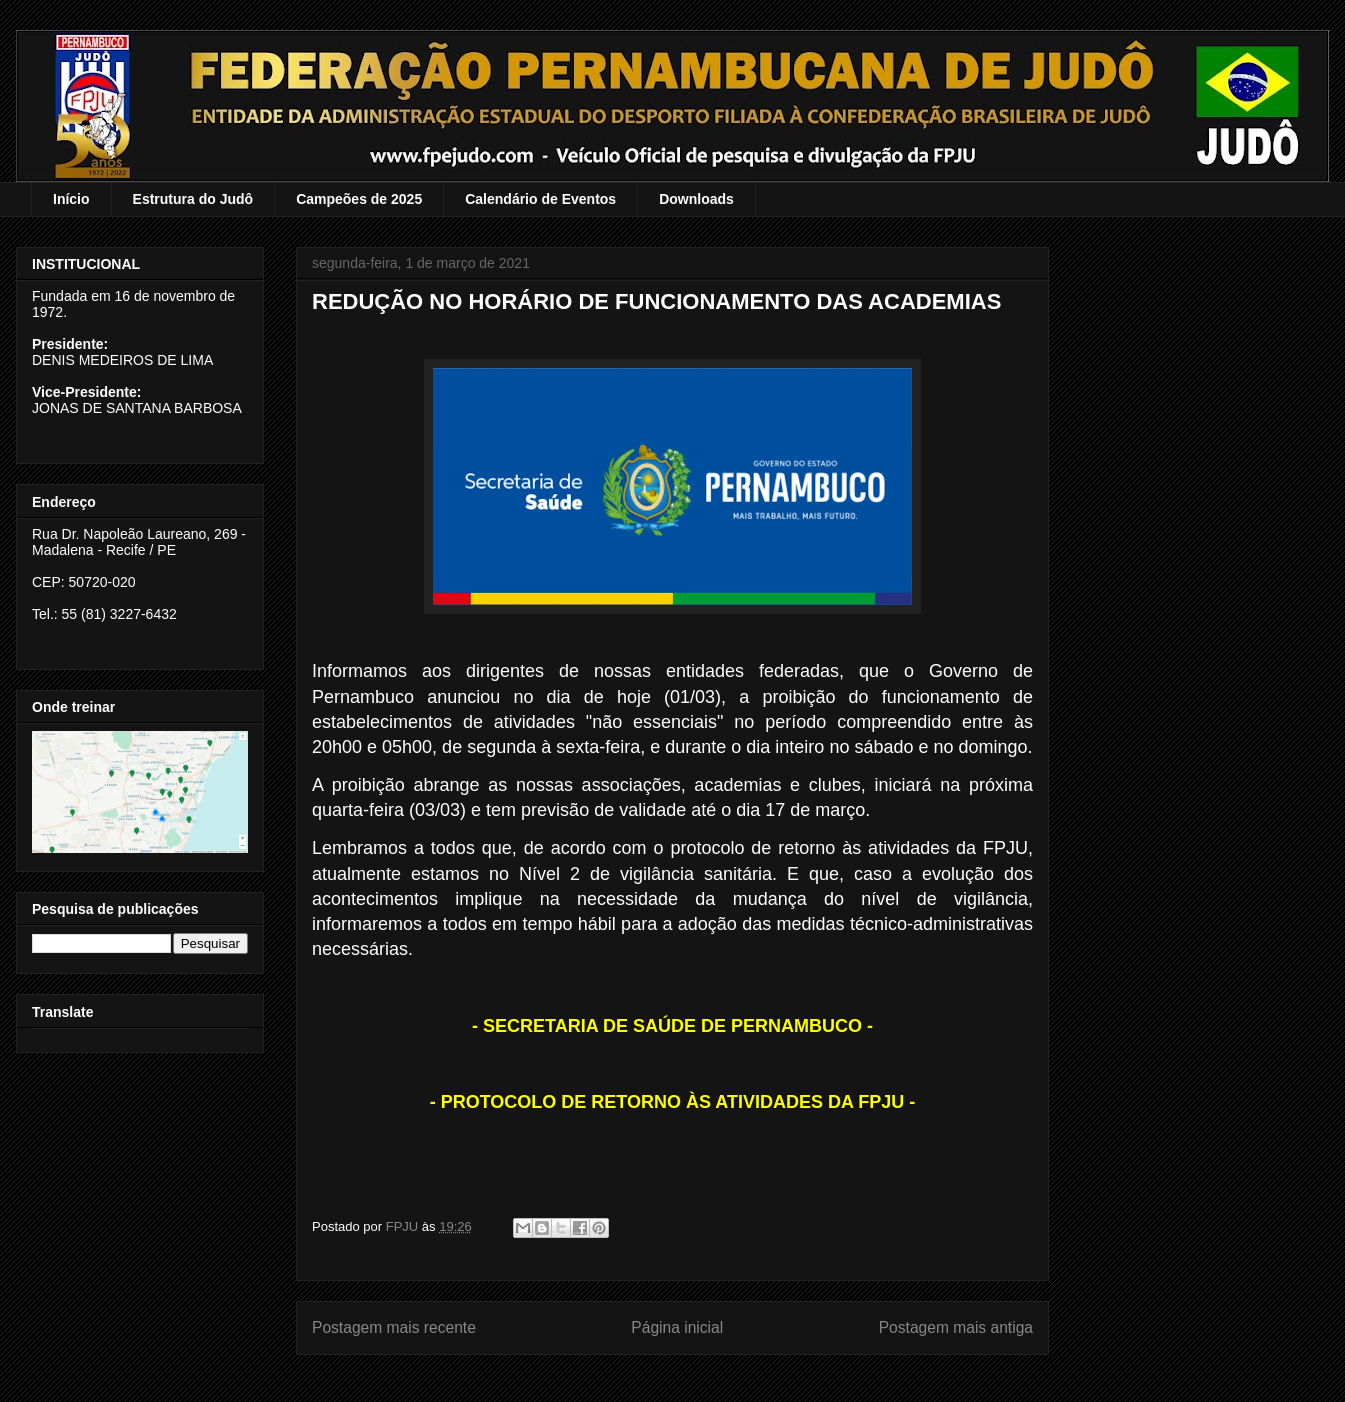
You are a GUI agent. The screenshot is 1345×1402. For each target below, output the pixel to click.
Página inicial (677, 1327)
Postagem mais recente (394, 1327)
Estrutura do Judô (193, 199)
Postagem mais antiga (956, 1327)
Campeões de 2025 (359, 199)
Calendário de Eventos (540, 199)
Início (71, 199)
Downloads (696, 199)
